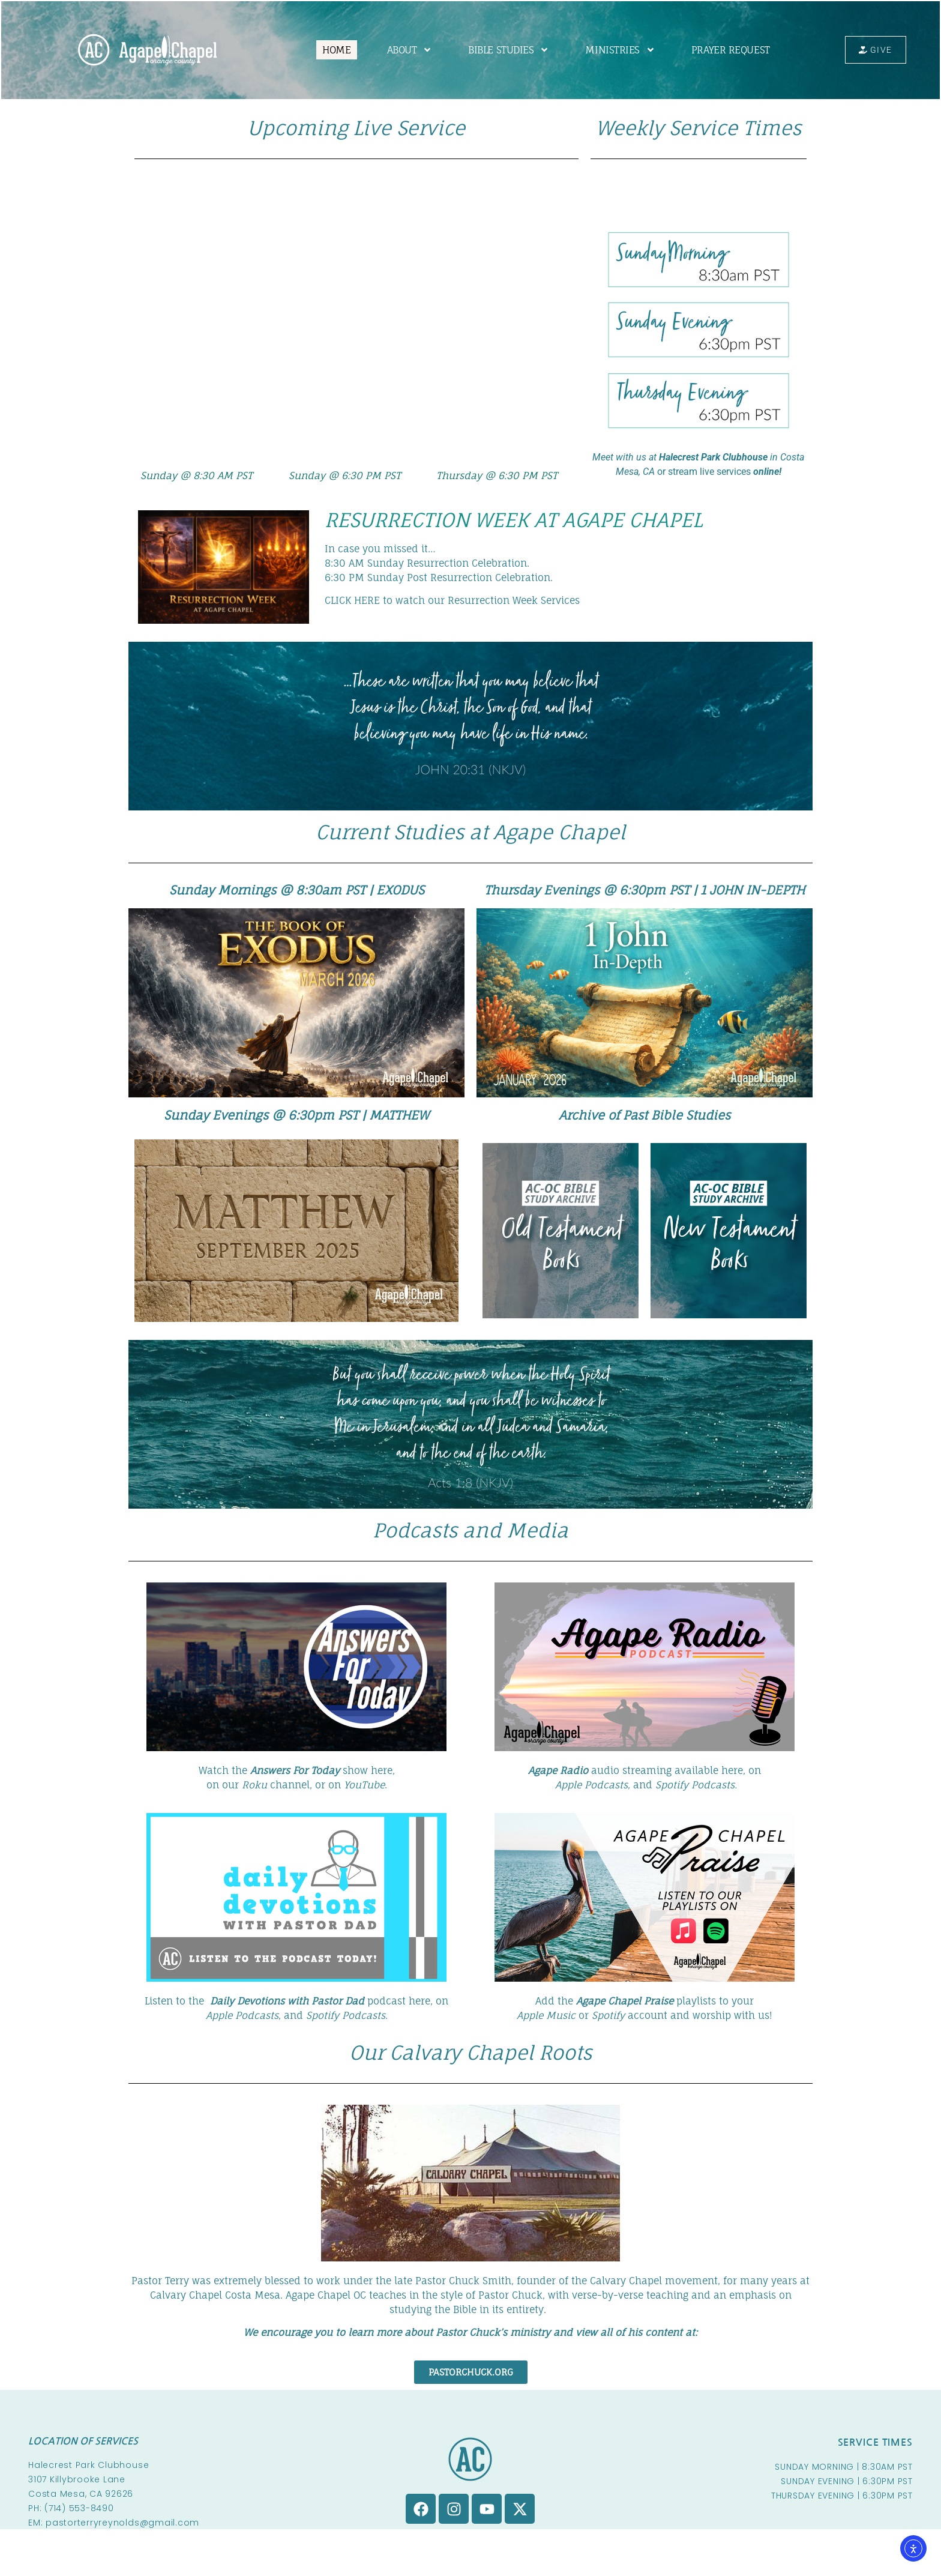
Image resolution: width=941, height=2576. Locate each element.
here (732, 1770)
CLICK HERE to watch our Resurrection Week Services (452, 600)
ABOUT (405, 49)
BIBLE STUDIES (504, 49)
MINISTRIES (616, 49)
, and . (297, 2015)
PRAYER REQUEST (726, 50)
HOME (332, 50)
